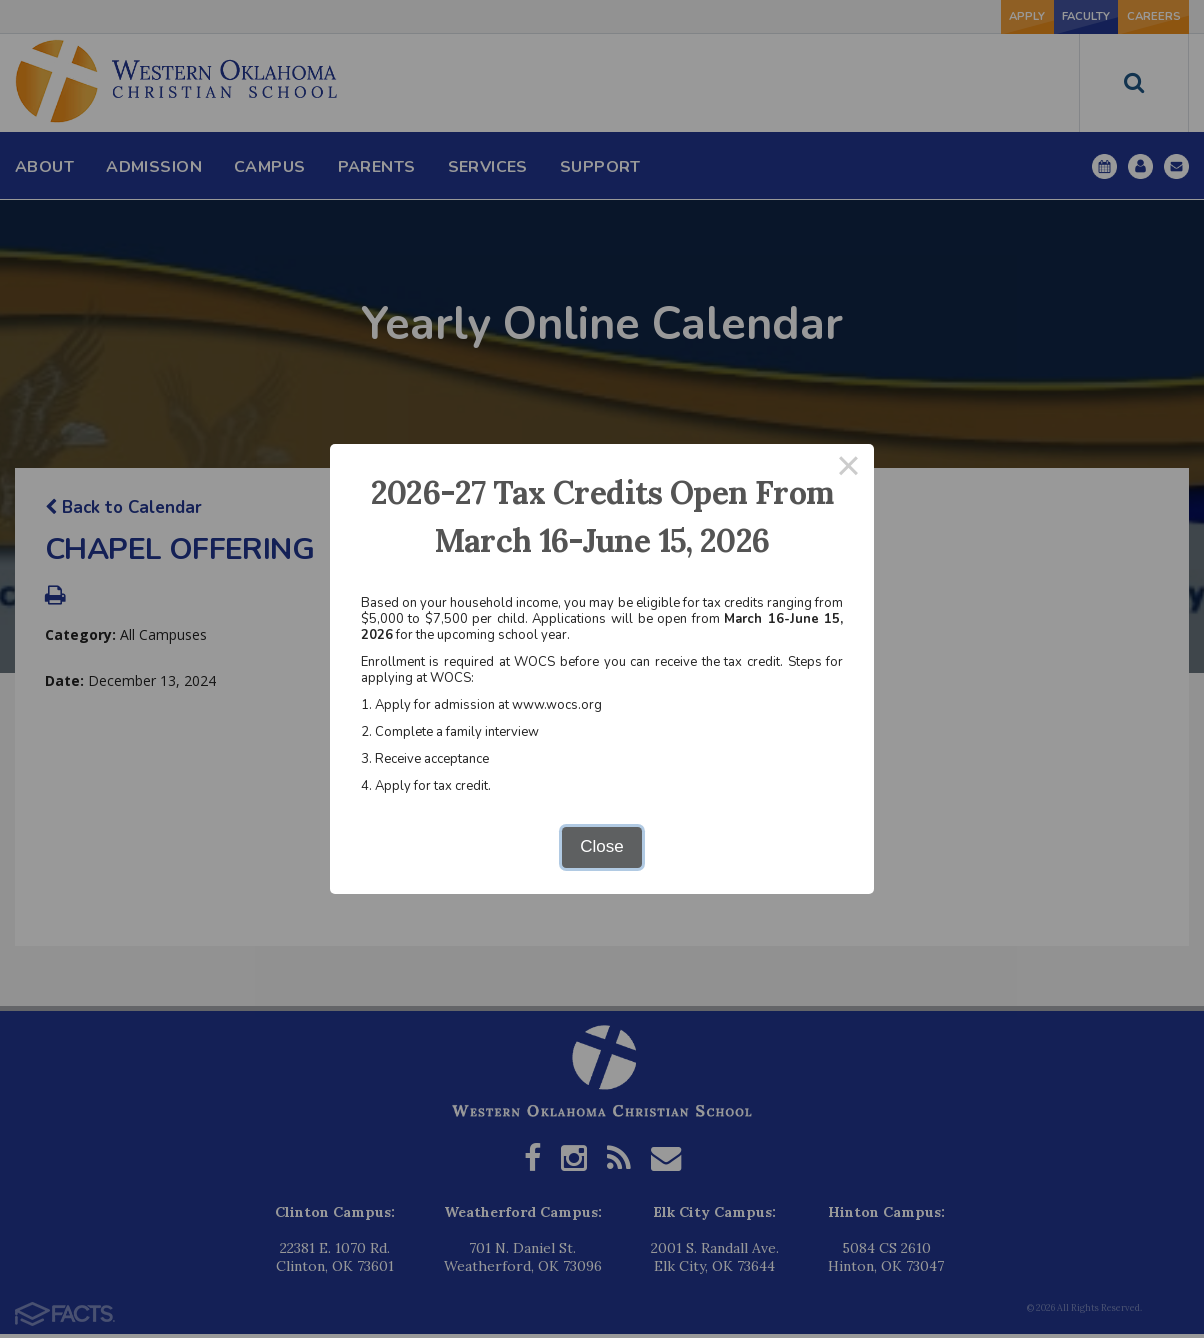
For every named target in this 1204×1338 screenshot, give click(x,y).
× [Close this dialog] (849, 469)
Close (601, 846)
